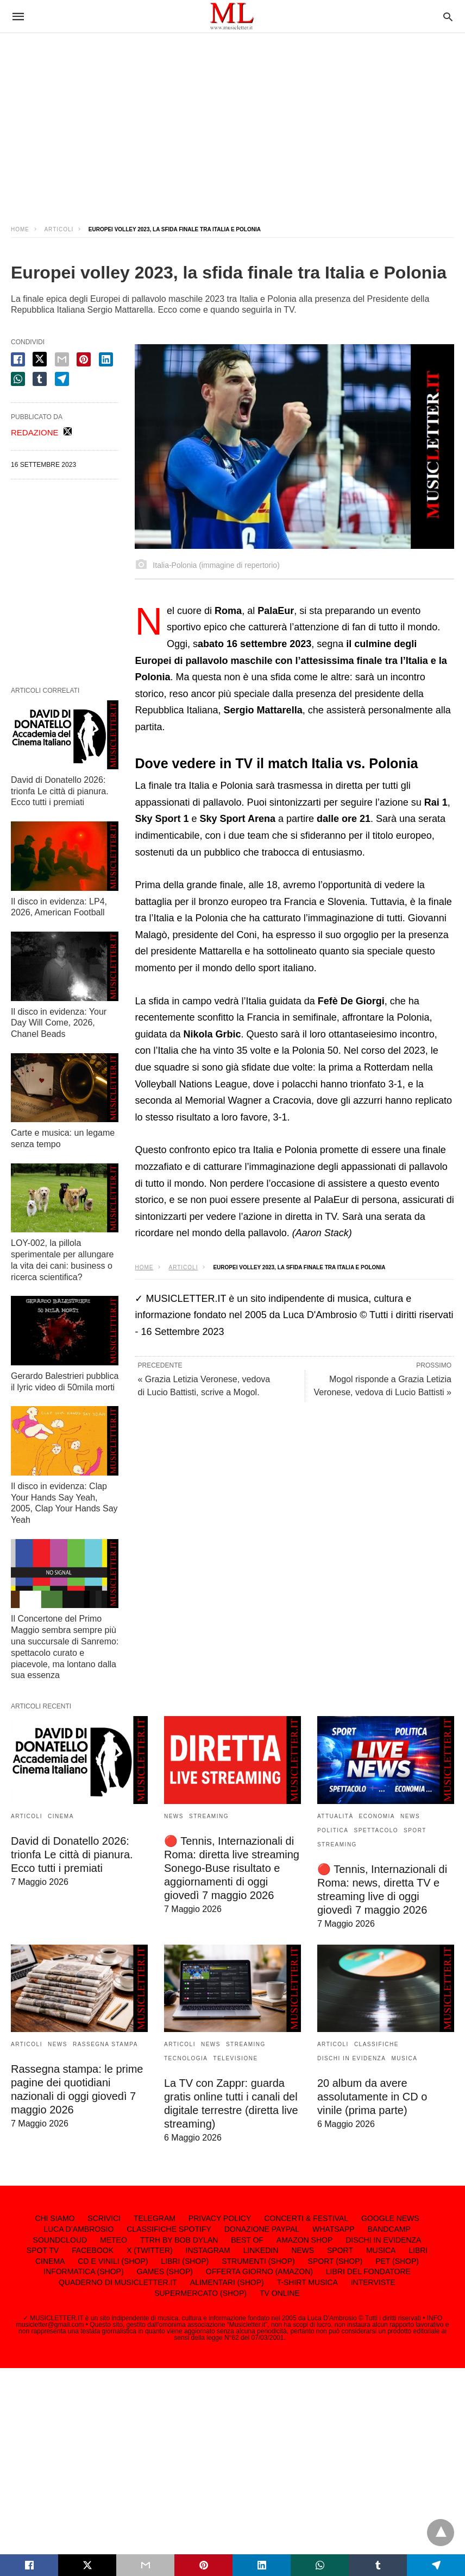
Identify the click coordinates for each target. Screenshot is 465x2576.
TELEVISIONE (235, 2058)
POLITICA (333, 1830)
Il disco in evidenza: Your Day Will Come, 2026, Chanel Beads (58, 1023)
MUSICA (404, 2058)
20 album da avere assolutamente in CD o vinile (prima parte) (372, 2096)
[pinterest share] (84, 359)
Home (20, 229)
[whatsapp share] (18, 379)
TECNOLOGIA (186, 2058)
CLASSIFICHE (376, 2044)
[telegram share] (62, 379)
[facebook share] (18, 359)
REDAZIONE (35, 432)
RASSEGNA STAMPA (105, 2044)
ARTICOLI (58, 229)
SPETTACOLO (376, 1830)
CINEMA (61, 1816)
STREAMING (209, 1816)
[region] (232, 119)
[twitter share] (40, 359)
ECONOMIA (377, 1816)
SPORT (415, 1830)
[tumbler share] (40, 379)
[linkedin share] (106, 359)
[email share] (62, 359)
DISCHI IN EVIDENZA (351, 2058)
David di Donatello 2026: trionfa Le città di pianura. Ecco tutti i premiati (60, 791)
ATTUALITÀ (335, 1816)
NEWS (174, 1816)
